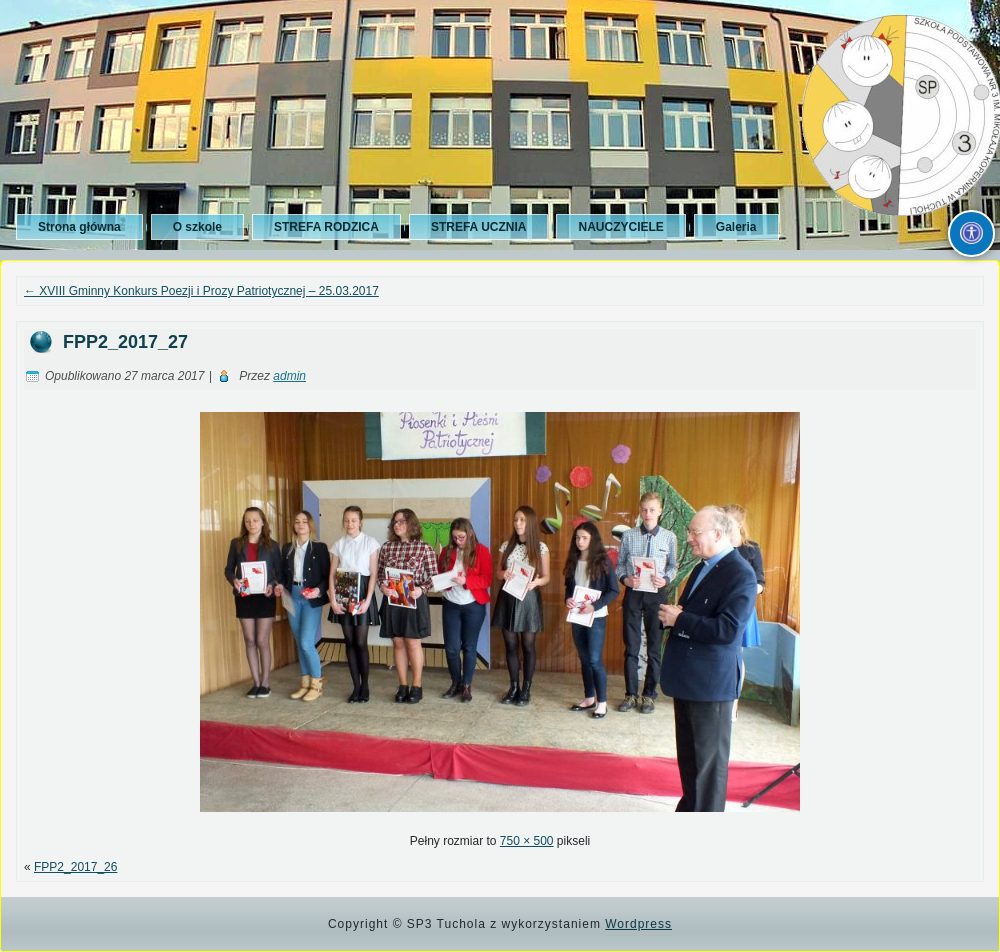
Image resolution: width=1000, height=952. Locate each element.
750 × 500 (527, 841)
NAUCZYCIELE (620, 227)
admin (289, 376)
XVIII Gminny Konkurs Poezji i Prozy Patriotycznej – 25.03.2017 (201, 291)
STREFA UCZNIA (479, 227)
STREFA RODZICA (326, 227)
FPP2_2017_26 (75, 867)
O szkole (197, 227)
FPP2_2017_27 (125, 342)
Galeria (736, 227)
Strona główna (79, 227)
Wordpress (638, 924)
